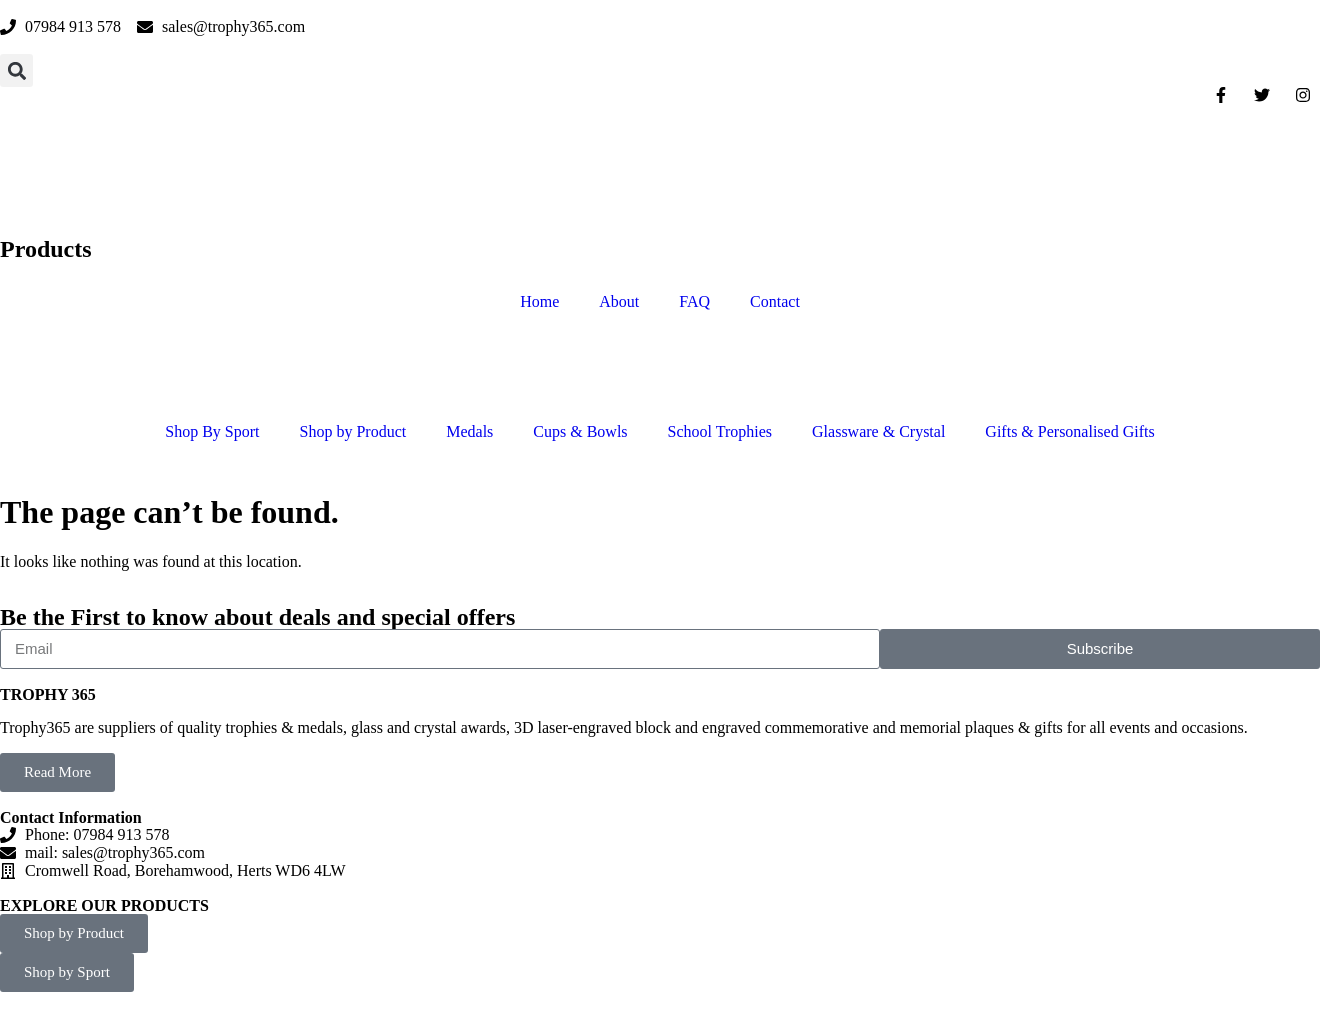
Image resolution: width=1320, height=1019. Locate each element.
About (619, 301)
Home (539, 301)
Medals (469, 431)
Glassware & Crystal (878, 431)
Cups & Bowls (580, 431)
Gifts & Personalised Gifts (1069, 431)
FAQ (694, 301)
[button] (16, 70)
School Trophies (720, 431)
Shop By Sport (212, 431)
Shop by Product (353, 431)
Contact (775, 301)
